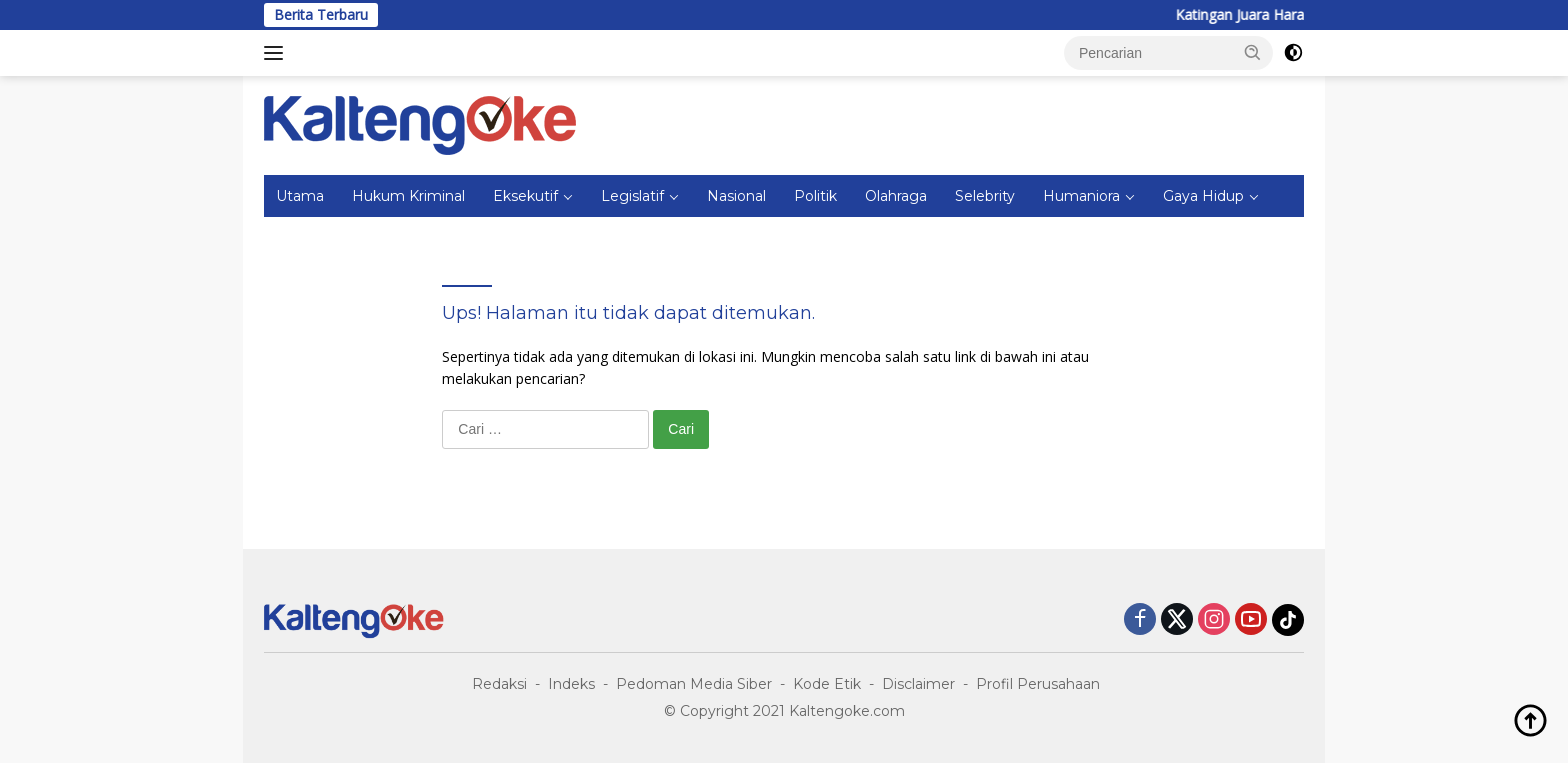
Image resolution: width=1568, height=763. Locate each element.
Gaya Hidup (1203, 196)
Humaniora (1081, 196)
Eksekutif (525, 196)
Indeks (571, 684)
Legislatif (632, 196)
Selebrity (985, 196)
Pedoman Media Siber (694, 684)
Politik (815, 196)
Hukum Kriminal (408, 196)
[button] (1253, 52)
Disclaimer (918, 684)
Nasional (736, 196)
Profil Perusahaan (1038, 684)
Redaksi (499, 684)
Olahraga (896, 196)
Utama (300, 196)
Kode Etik (827, 684)
